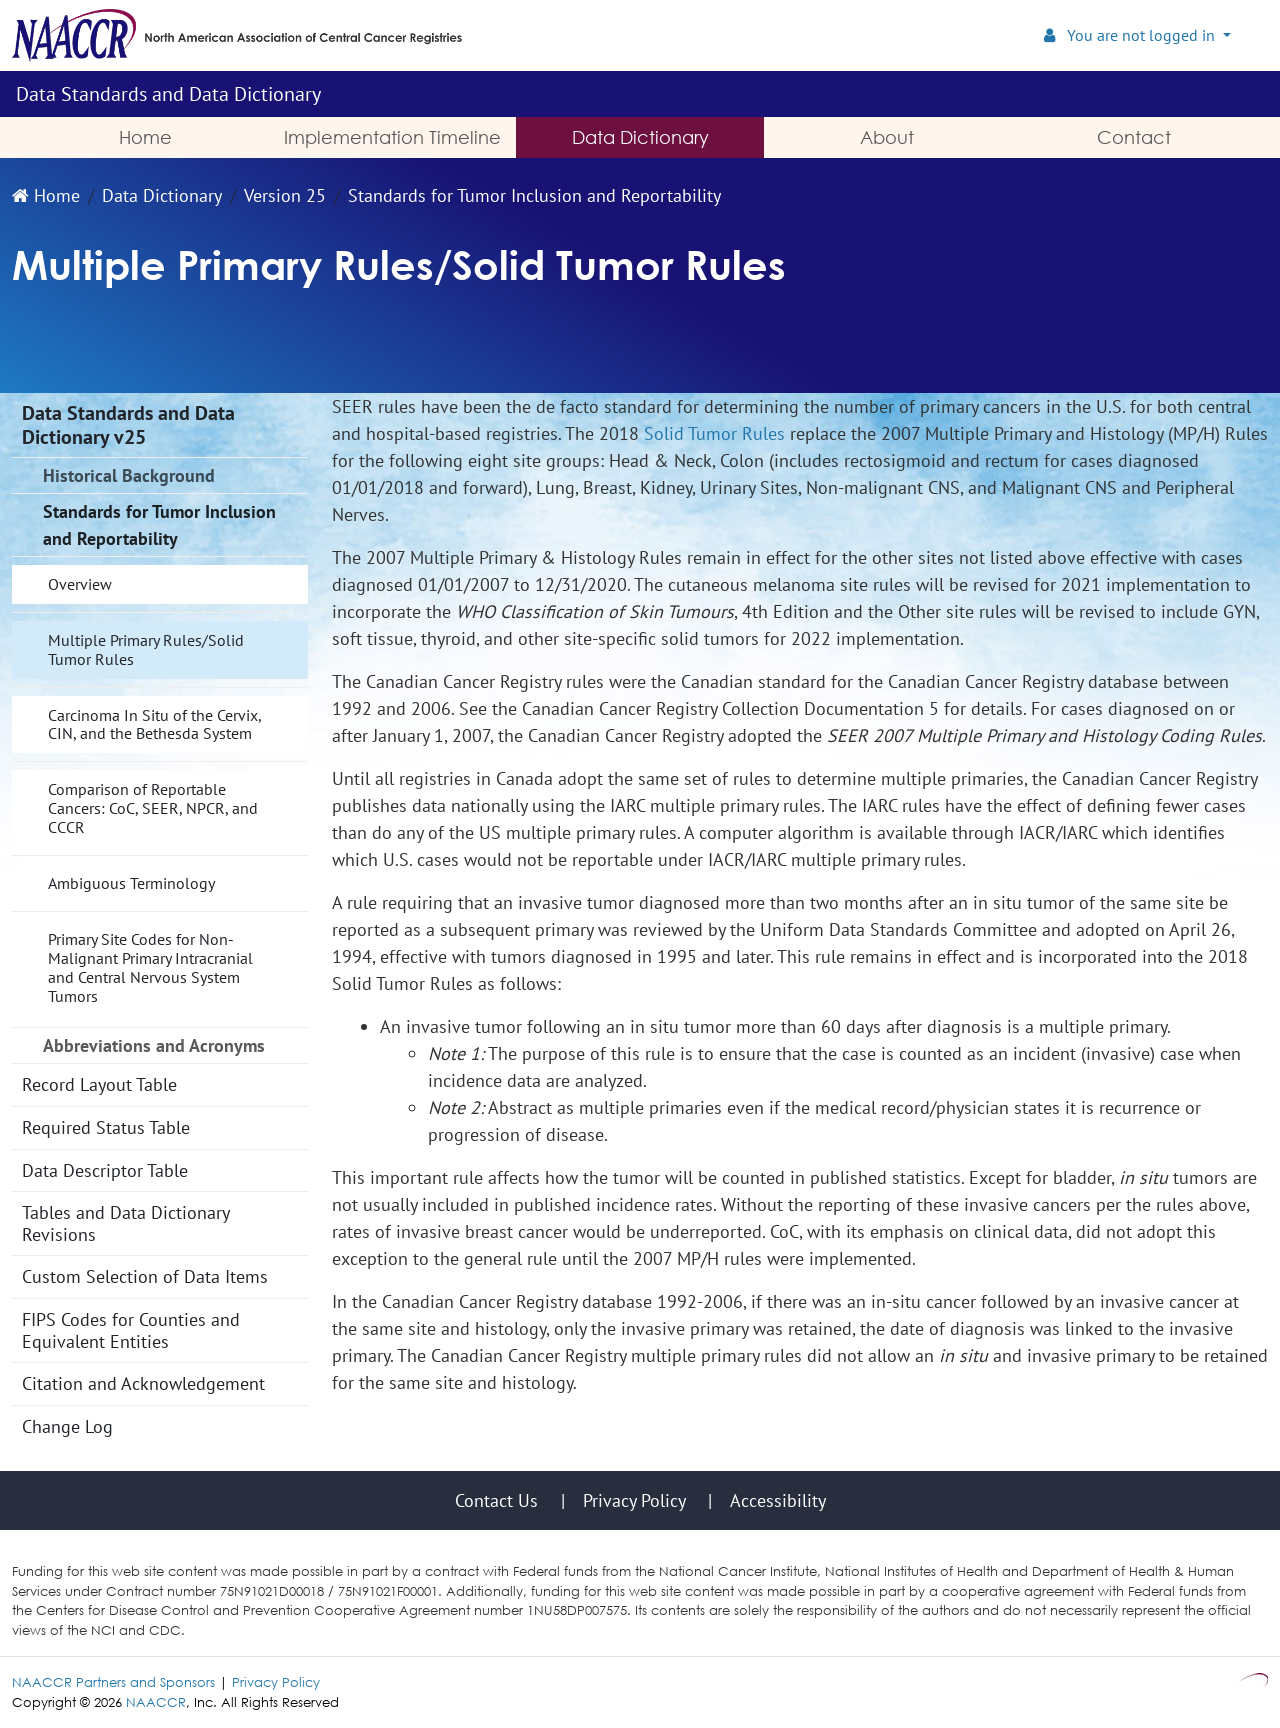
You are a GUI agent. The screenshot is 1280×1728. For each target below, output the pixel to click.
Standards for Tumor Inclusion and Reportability (534, 195)
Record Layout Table (99, 1084)
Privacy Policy (276, 1682)
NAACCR (156, 1702)
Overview (80, 584)
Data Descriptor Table (105, 1170)
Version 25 (285, 195)
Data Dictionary (162, 195)
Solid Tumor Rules (714, 433)
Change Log (67, 1426)
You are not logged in (1131, 35)
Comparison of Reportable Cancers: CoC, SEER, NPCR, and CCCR (153, 808)
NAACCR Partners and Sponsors (113, 1682)
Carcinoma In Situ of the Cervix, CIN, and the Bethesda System (155, 724)
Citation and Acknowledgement (143, 1383)
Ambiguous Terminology (131, 883)
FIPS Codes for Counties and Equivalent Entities (131, 1330)
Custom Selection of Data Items (145, 1276)
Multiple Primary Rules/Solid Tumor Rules (146, 649)
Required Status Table (106, 1127)
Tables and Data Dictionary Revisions (126, 1223)
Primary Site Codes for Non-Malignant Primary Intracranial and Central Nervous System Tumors (150, 967)
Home (46, 195)
